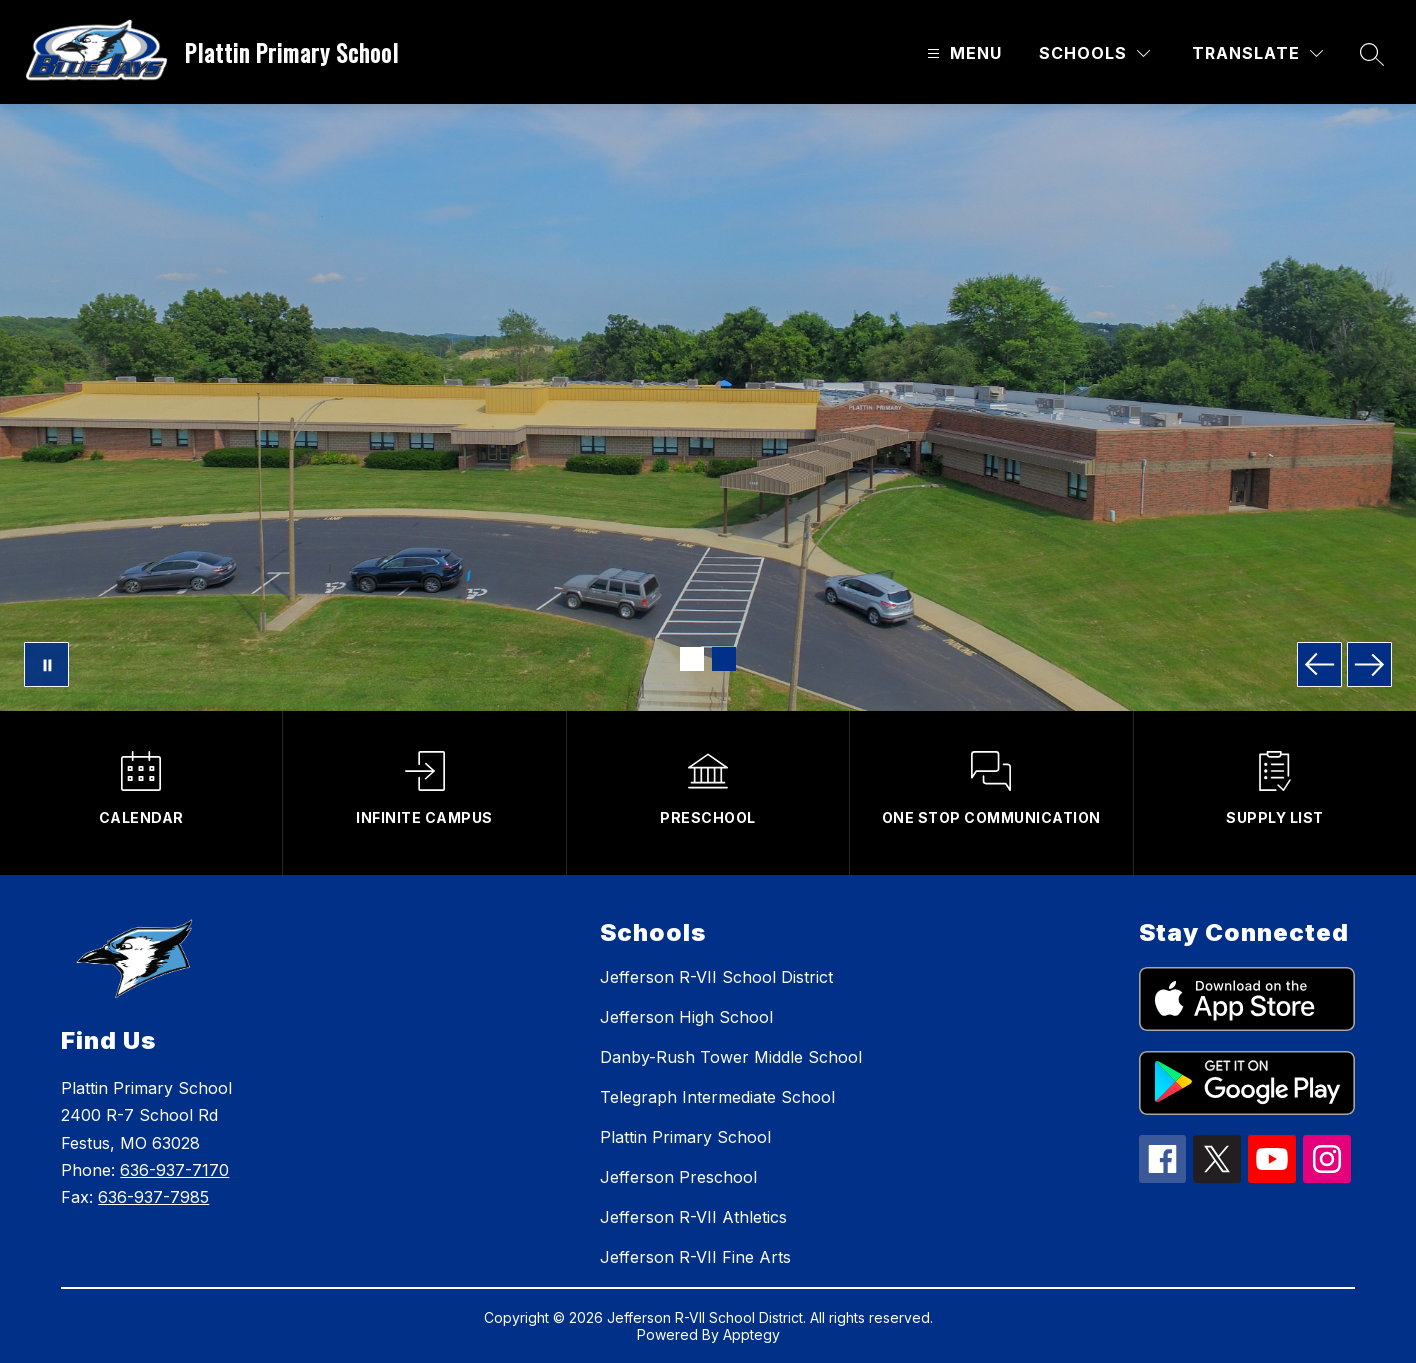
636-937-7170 (174, 1170)
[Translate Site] (1257, 53)
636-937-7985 (153, 1197)
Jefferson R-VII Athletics (693, 1217)
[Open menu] (962, 53)
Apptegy (751, 1334)
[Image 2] (724, 659)
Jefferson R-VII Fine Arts (695, 1257)
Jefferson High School (686, 1017)
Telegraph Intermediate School (717, 1097)
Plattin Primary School (685, 1137)
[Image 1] (692, 659)
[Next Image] (1369, 664)
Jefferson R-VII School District (716, 977)
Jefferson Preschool (678, 1177)
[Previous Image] (1319, 664)
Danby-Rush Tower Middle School (731, 1057)
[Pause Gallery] (46, 664)
